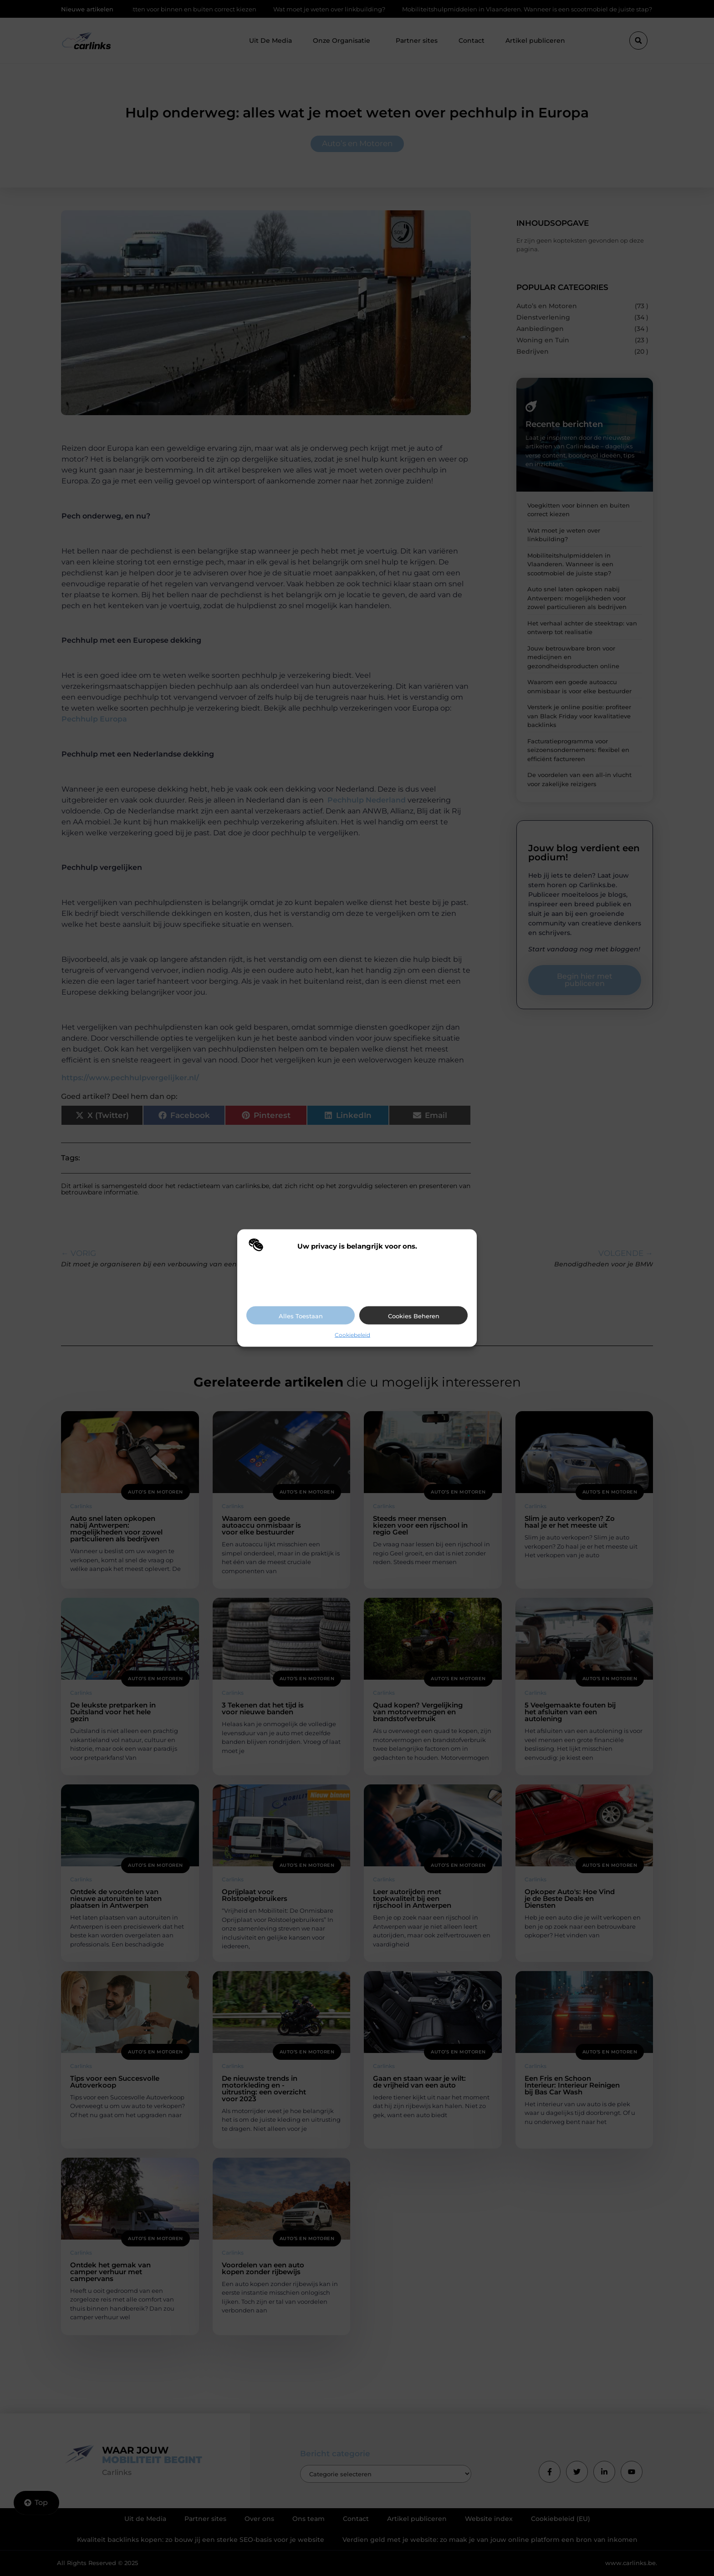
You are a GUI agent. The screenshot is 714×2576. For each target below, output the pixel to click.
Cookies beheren (413, 1316)
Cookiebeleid (352, 1334)
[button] (463, 1246)
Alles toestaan (301, 1316)
